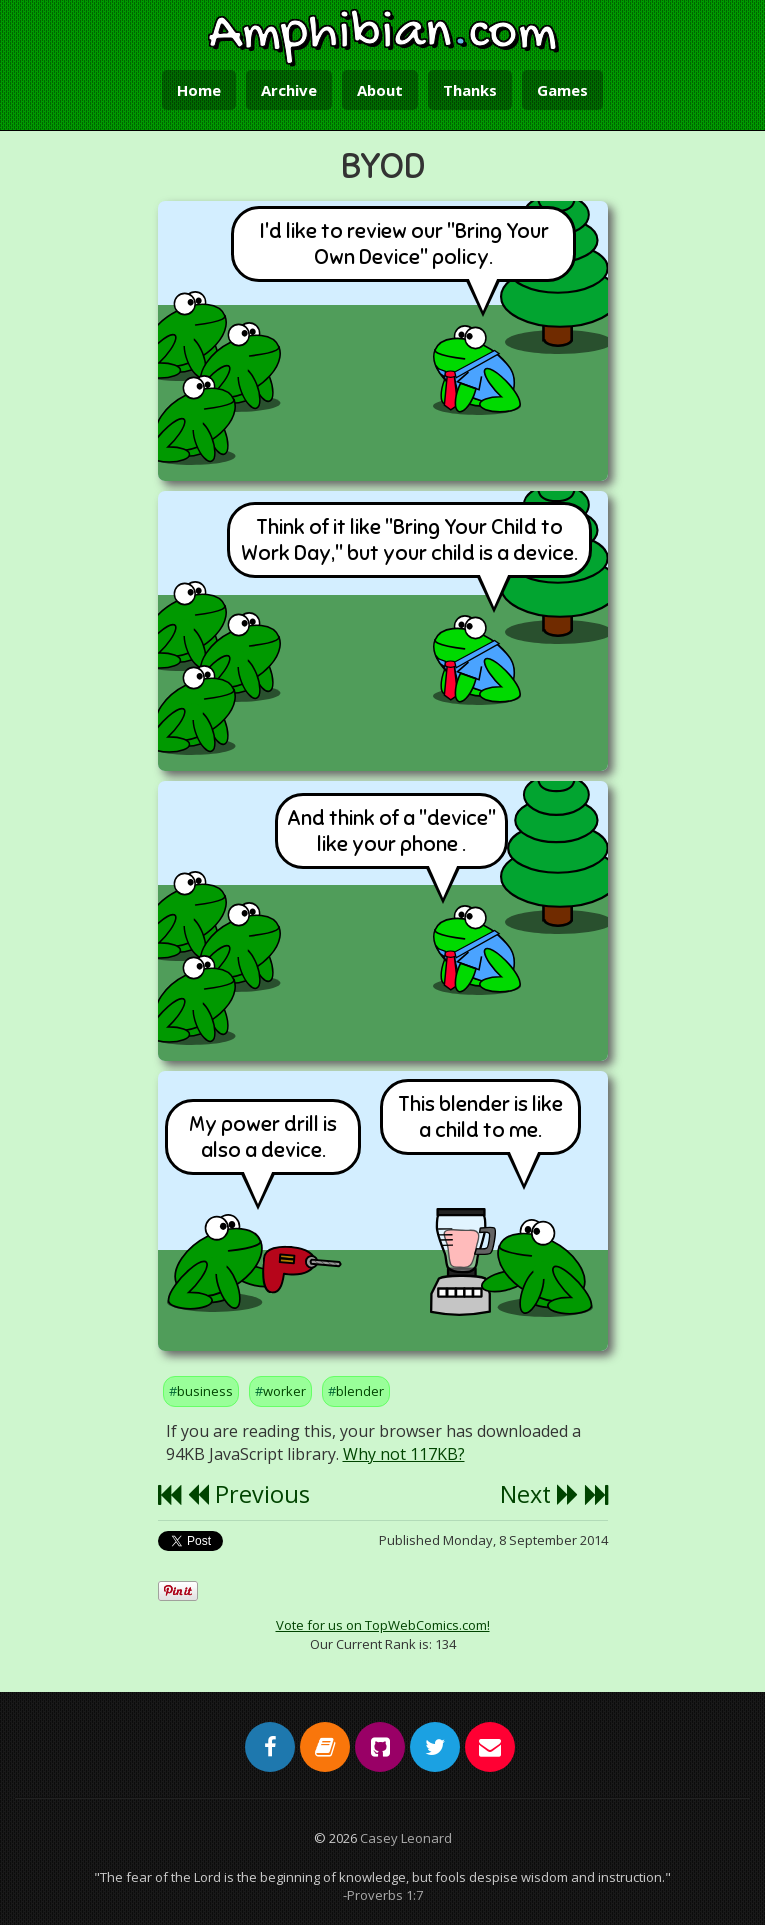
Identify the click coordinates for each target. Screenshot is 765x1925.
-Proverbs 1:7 (383, 1895)
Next (539, 1494)
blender (360, 1391)
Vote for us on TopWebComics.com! (383, 1625)
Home (199, 90)
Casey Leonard (406, 1838)
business (205, 1391)
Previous (248, 1494)
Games (562, 90)
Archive (289, 90)
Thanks (470, 90)
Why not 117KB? (404, 1454)
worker (284, 1391)
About (380, 90)
